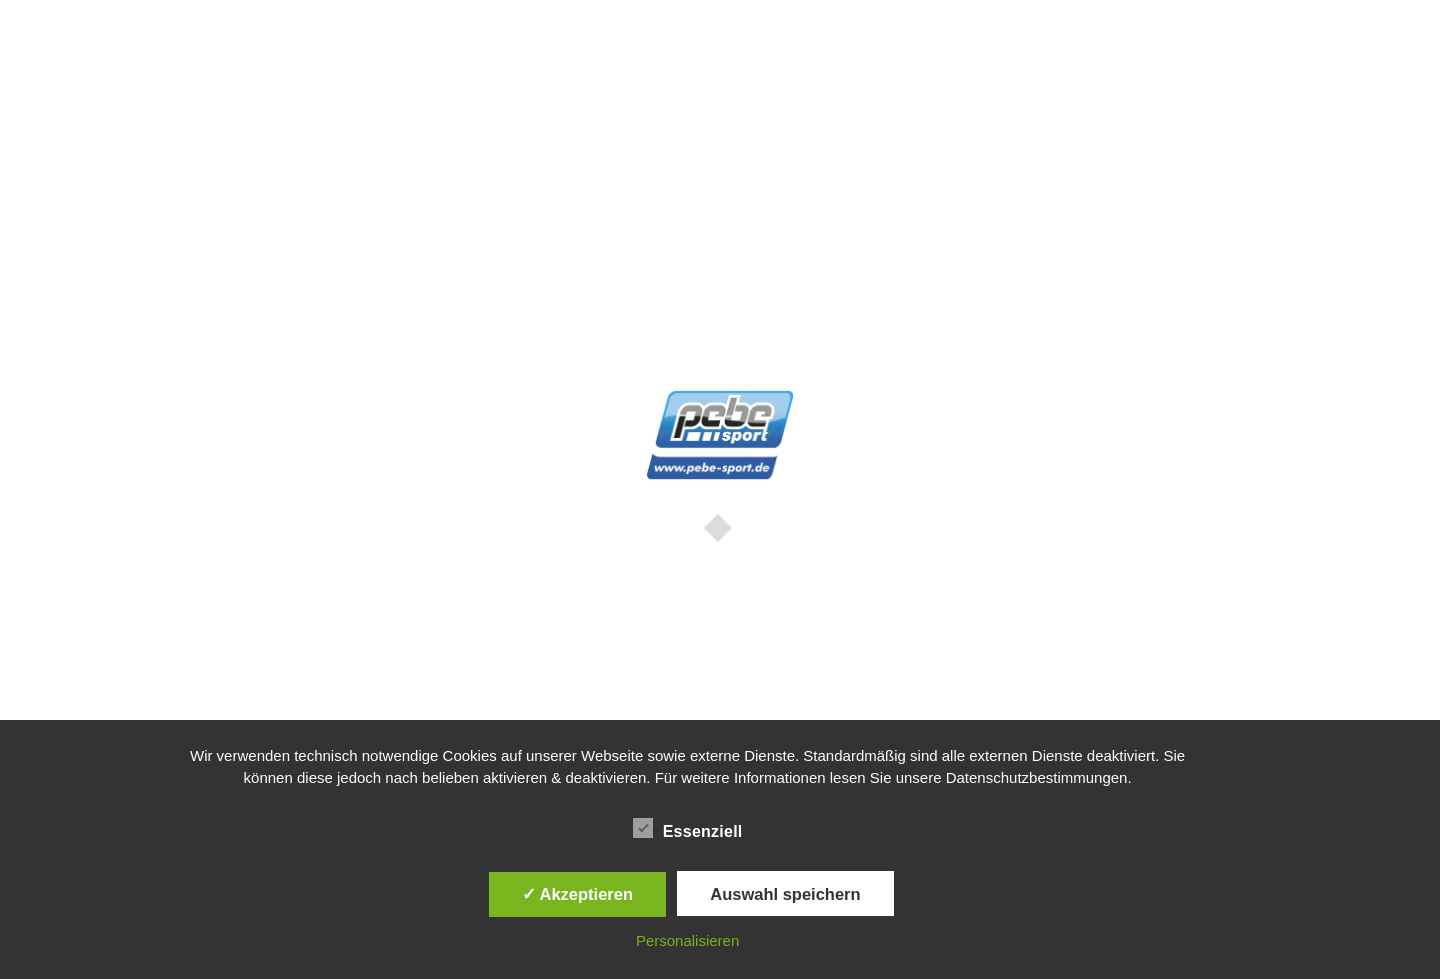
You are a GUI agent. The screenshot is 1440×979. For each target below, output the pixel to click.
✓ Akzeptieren (578, 894)
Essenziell (688, 829)
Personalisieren (687, 940)
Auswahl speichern (785, 894)
